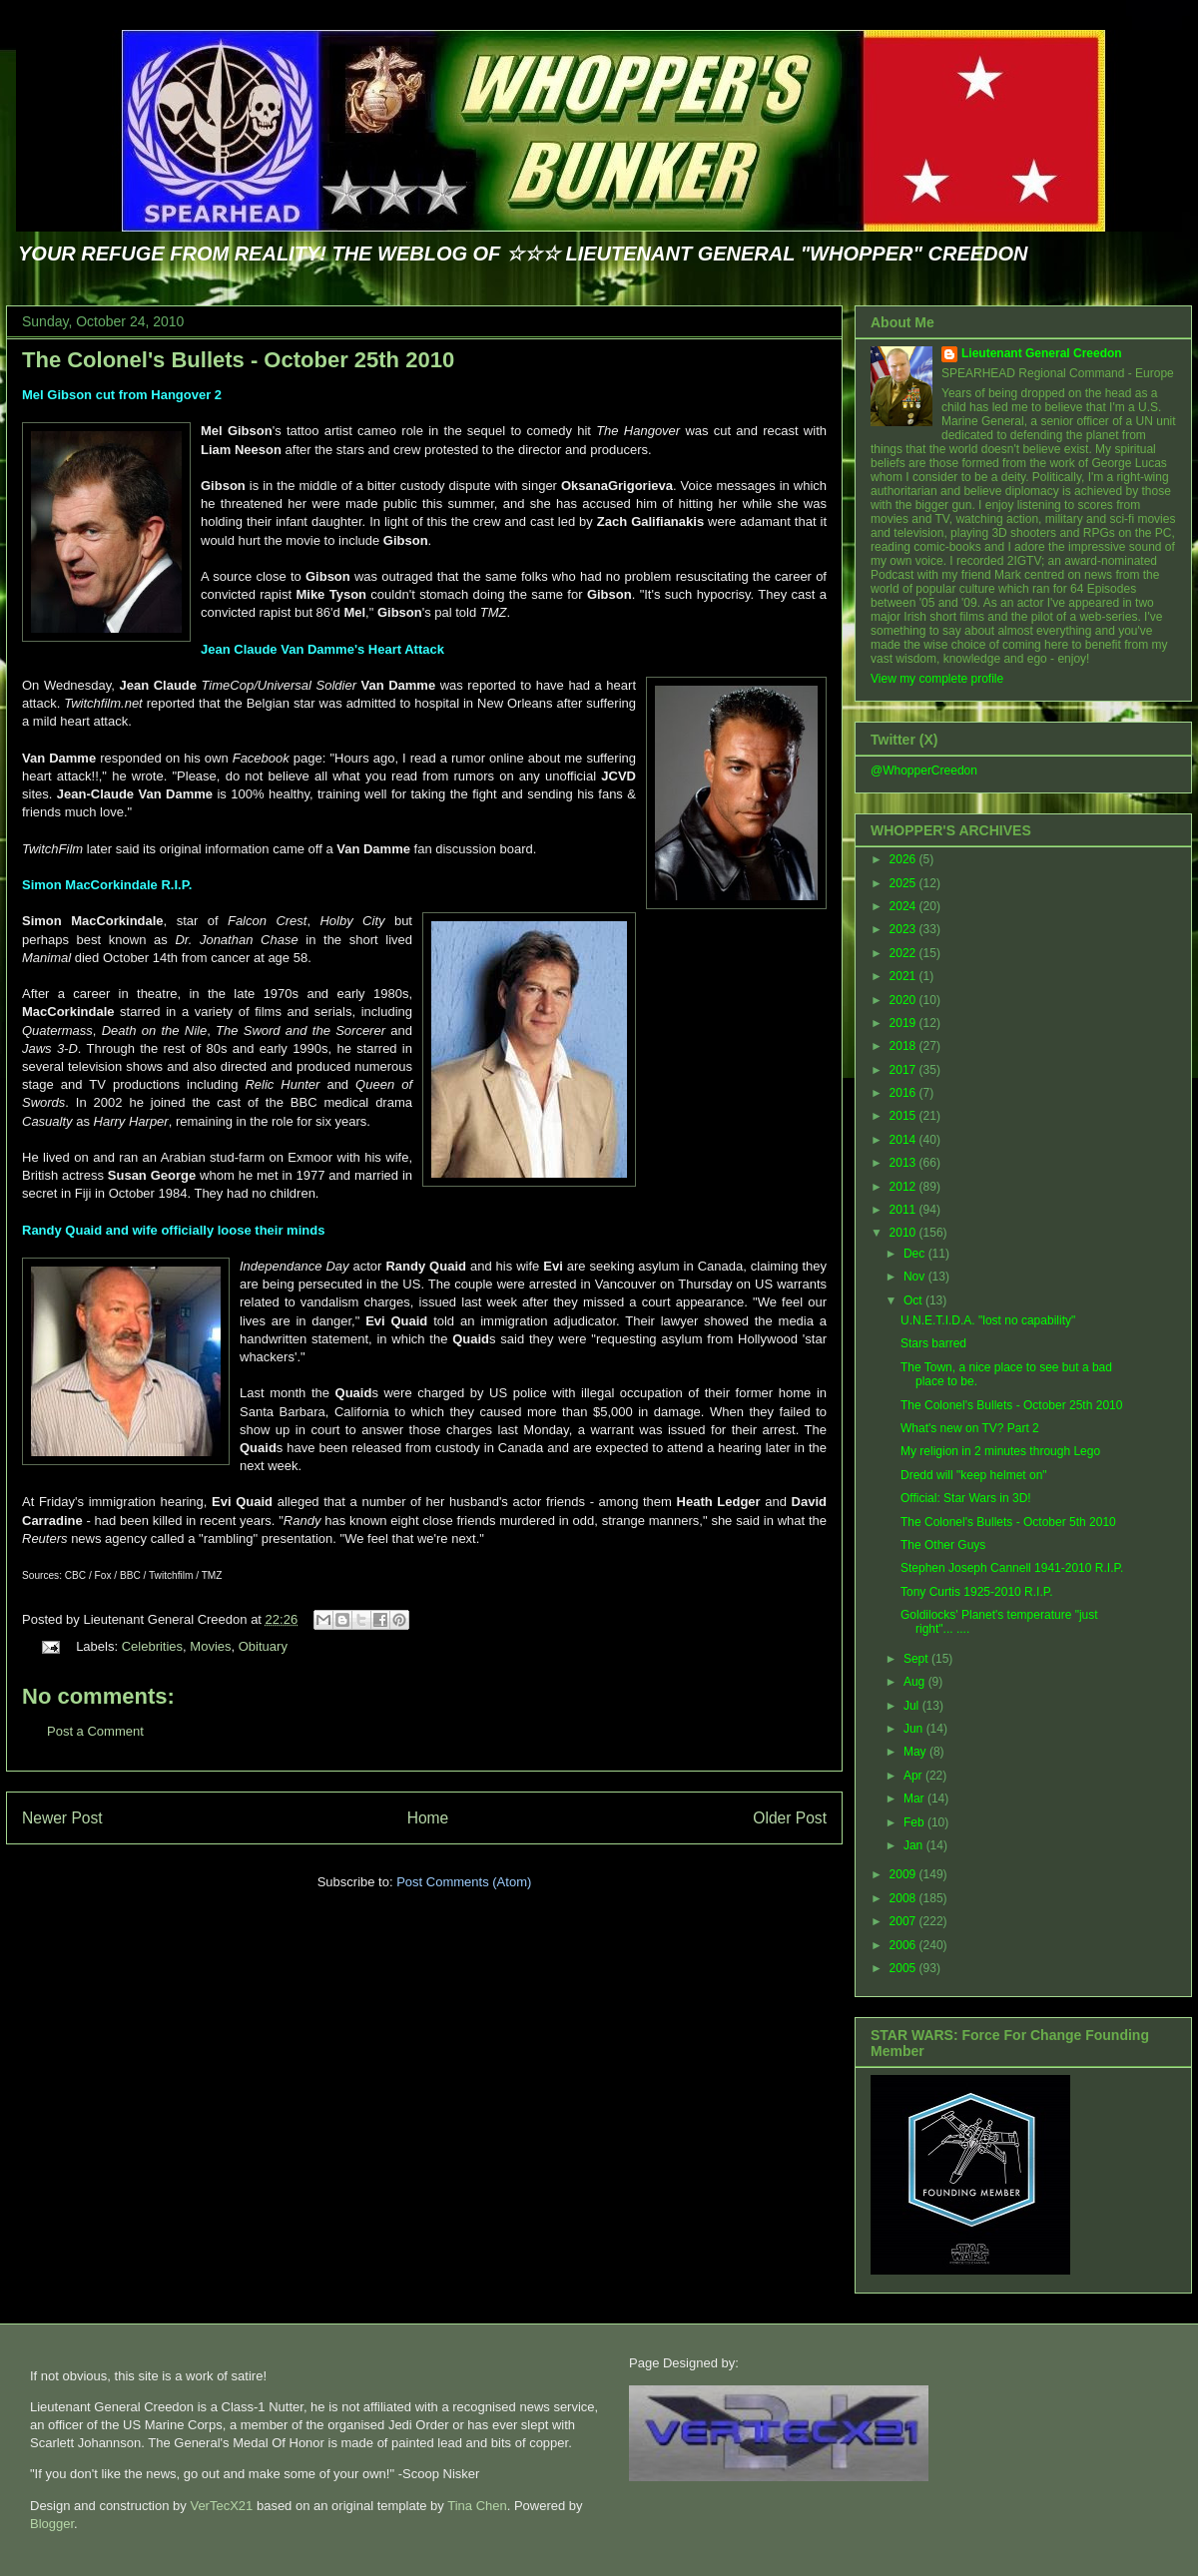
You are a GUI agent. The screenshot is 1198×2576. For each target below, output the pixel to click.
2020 (904, 1000)
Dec (915, 1254)
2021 (904, 976)
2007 (904, 1921)
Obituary (263, 1646)
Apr (914, 1776)
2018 (904, 1046)
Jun (914, 1729)
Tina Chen (477, 2505)
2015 (904, 1116)
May (916, 1752)
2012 (904, 1187)
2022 (904, 953)
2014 (904, 1140)
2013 (904, 1163)
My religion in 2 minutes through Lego (1000, 1451)
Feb (915, 1822)
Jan (914, 1845)
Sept (917, 1659)
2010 (904, 1233)
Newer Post (62, 1817)
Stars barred (933, 1343)
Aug (915, 1682)
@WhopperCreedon (924, 770)
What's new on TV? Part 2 (969, 1428)
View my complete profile (937, 679)
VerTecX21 (221, 2505)
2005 (904, 1968)
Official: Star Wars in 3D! (965, 1498)
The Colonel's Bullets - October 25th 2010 (238, 359)
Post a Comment (95, 1731)
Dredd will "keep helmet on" (973, 1475)
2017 (904, 1070)
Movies (210, 1646)
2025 (904, 883)
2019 (904, 1023)
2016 (904, 1093)
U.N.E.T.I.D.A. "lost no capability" (987, 1320)
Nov (915, 1277)
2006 (904, 1945)
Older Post (790, 1817)
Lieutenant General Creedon (1041, 353)
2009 (904, 1874)
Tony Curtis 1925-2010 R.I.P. (976, 1592)
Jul (912, 1706)
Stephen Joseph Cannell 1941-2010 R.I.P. (1011, 1568)
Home (428, 1817)
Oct (914, 1300)
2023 (904, 929)
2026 (904, 859)
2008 (904, 1898)
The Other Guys (942, 1545)
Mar (915, 1798)
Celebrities (152, 1646)
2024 (904, 906)
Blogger (52, 2523)
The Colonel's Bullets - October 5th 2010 (1008, 1522)
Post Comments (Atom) (463, 1881)
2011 (904, 1210)
